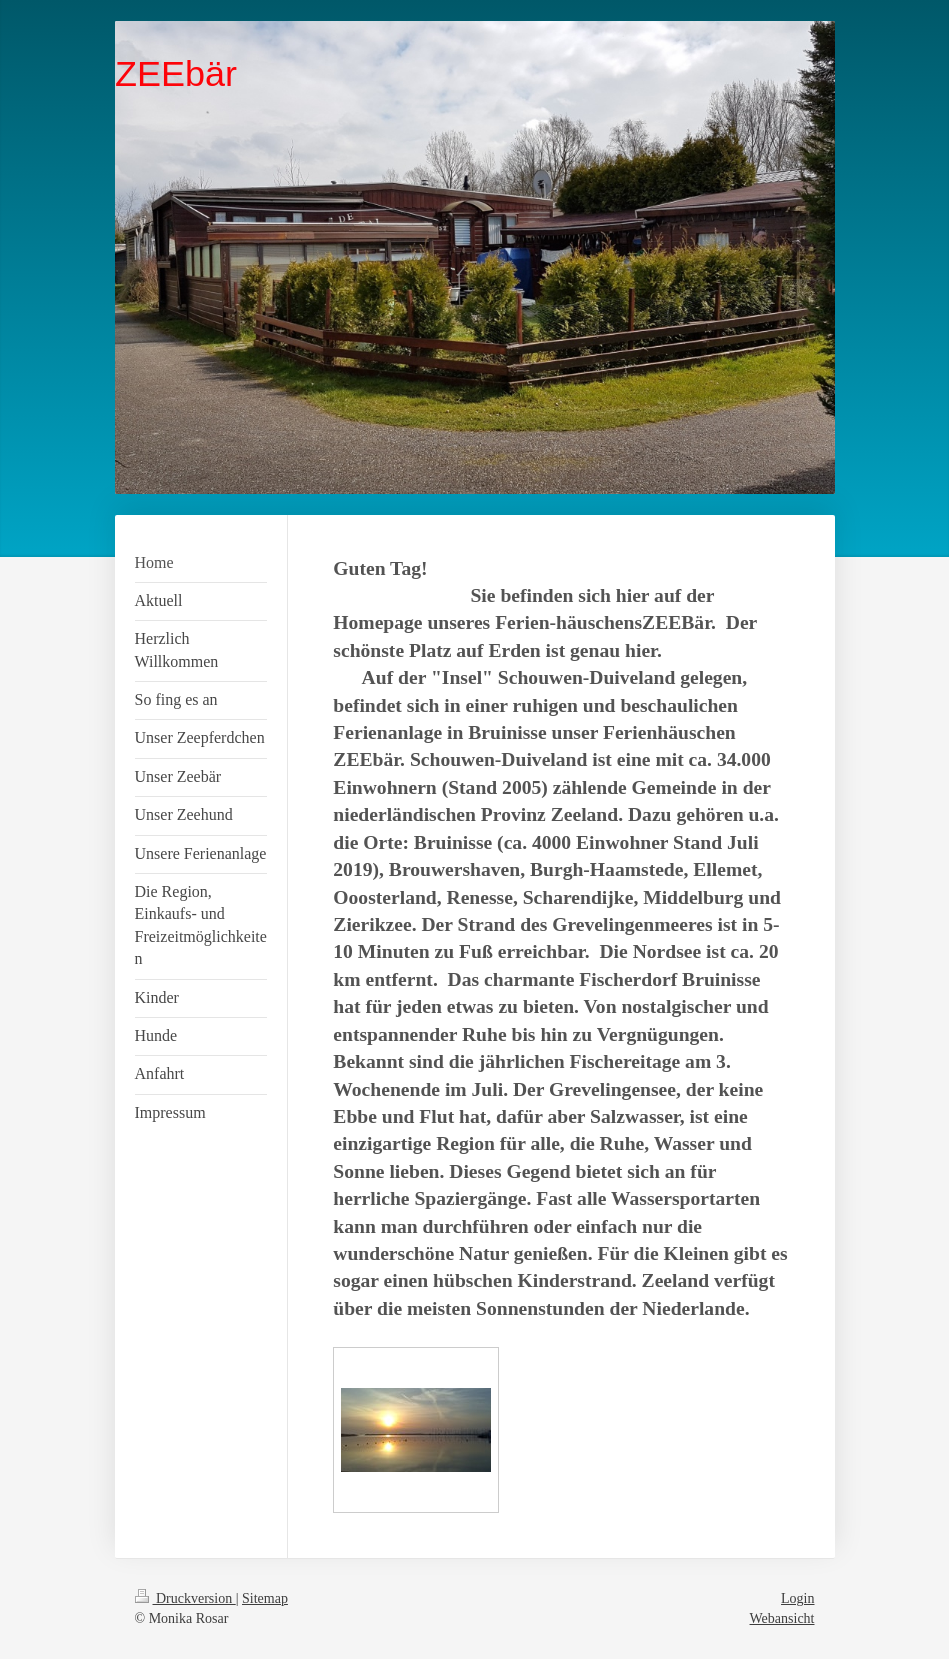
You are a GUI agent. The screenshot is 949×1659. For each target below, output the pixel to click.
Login (797, 1598)
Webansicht (782, 1618)
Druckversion (185, 1598)
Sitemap (265, 1598)
